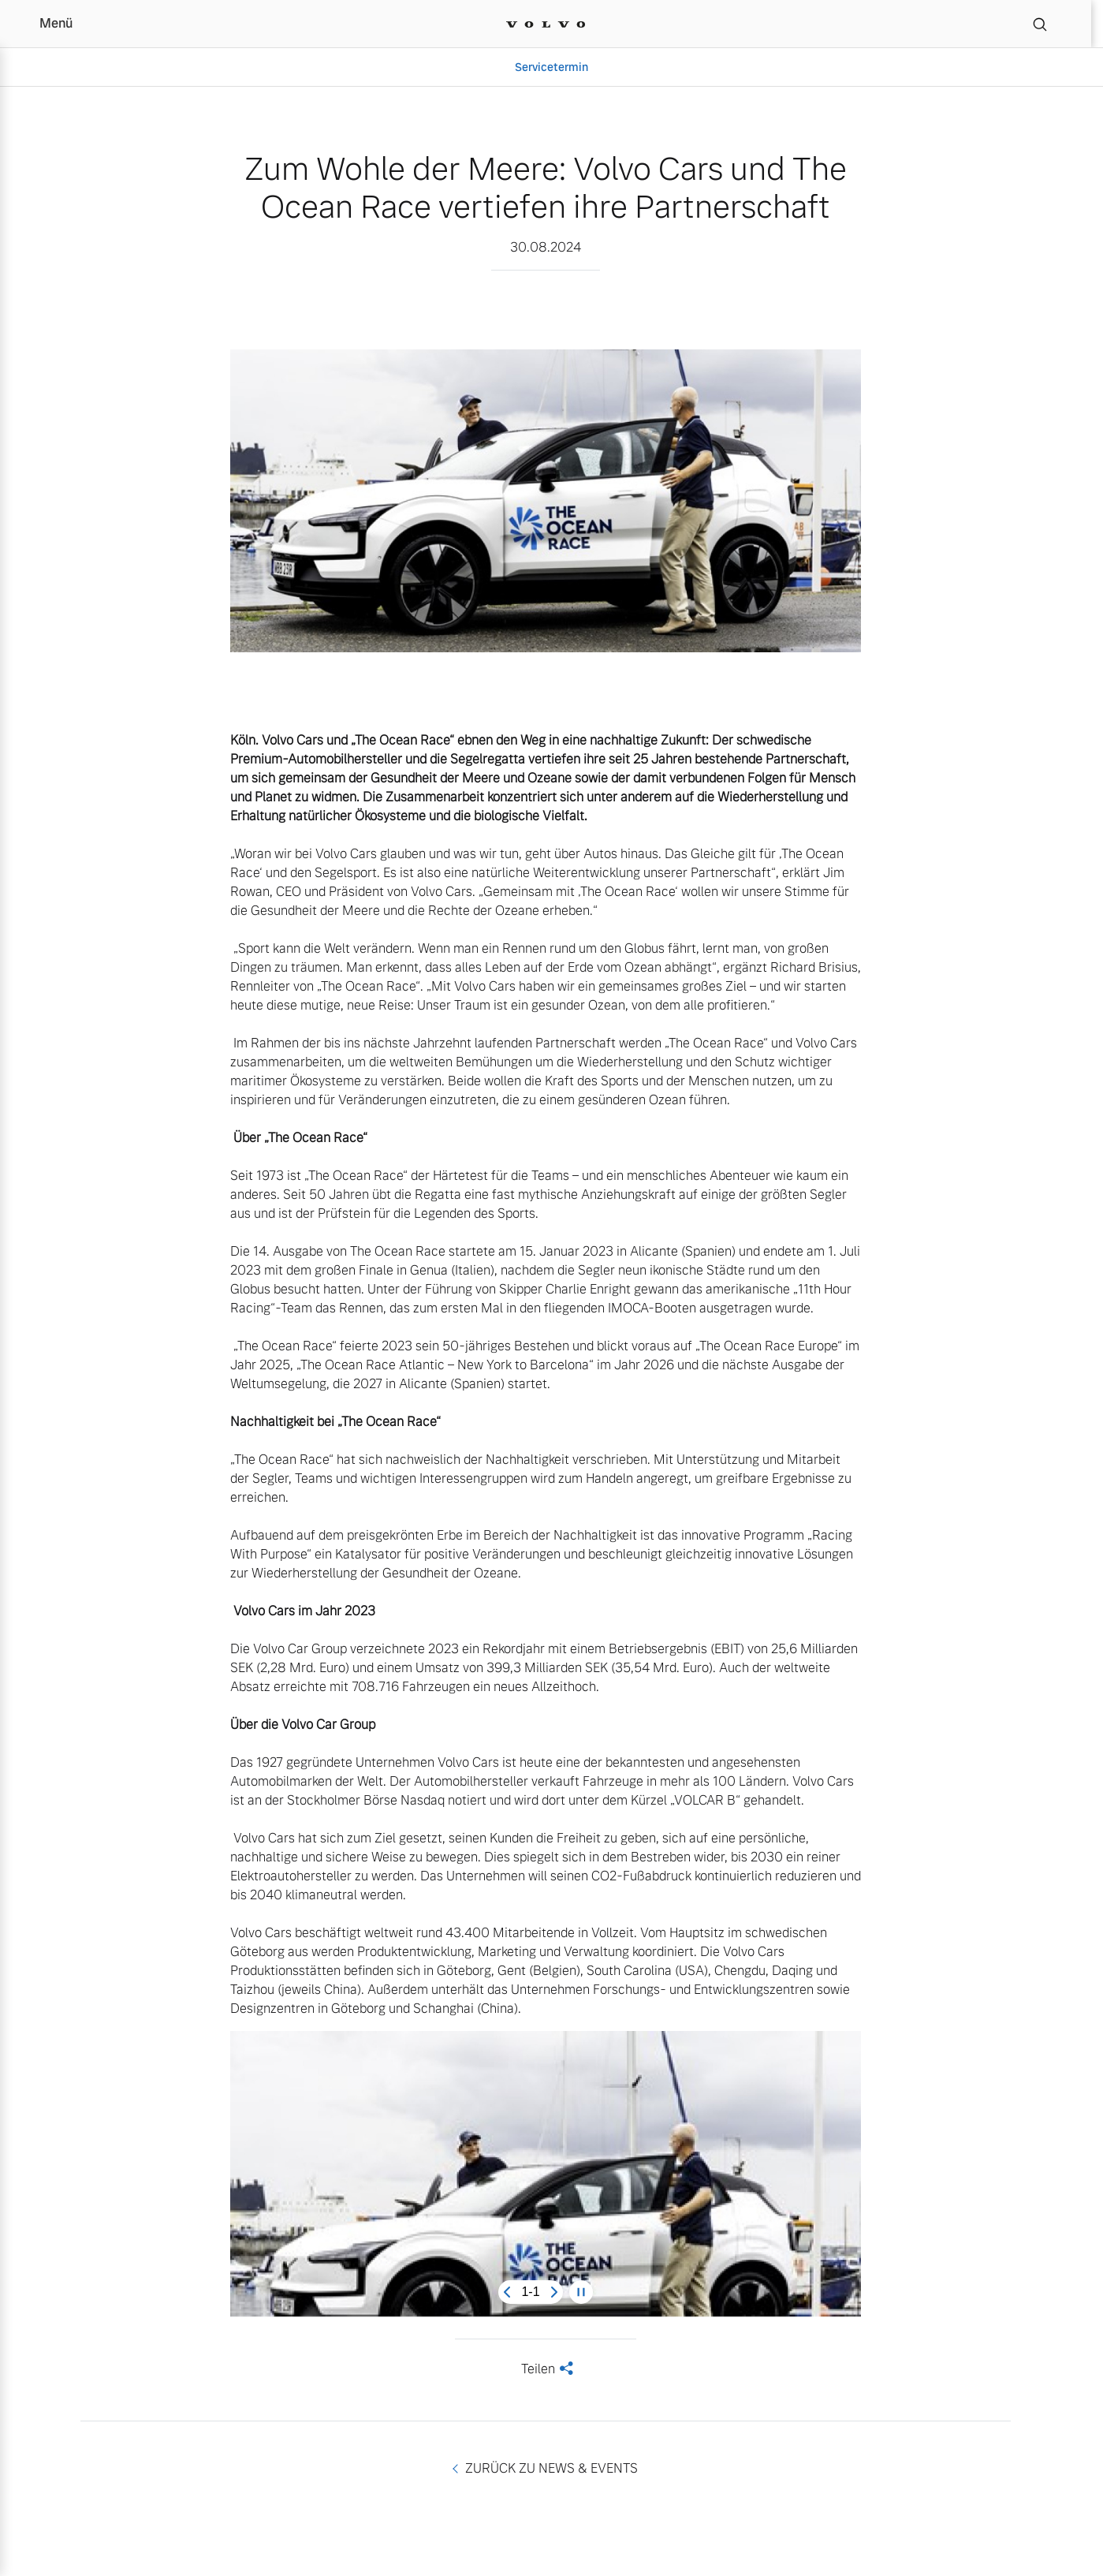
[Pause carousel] (581, 2292)
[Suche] (1040, 23)
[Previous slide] (507, 2292)
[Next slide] (554, 2292)
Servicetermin (551, 67)
